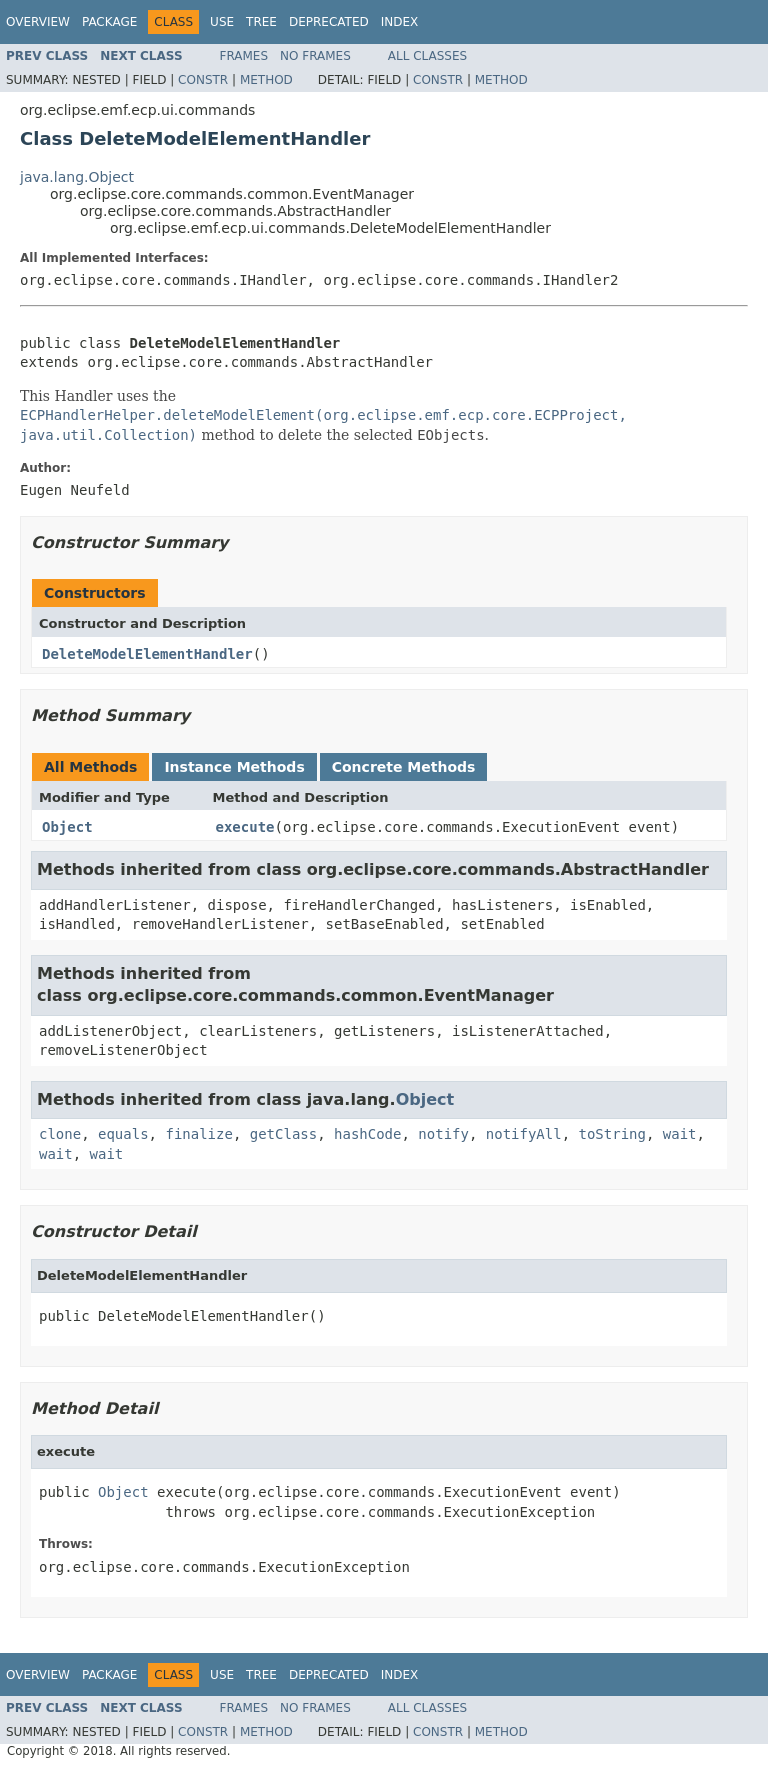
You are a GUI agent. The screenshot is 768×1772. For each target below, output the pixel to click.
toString (612, 1134)
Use (222, 22)
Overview (38, 22)
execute (245, 827)
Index (400, 22)
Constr (203, 80)
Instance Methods (234, 767)
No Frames (315, 56)
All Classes (427, 56)
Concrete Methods (404, 767)
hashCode (367, 1134)
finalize (198, 1134)
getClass (283, 1134)
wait (680, 1134)
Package (109, 22)
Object (67, 827)
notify (443, 1134)
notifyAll (524, 1134)
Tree (261, 22)
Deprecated (329, 22)
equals (123, 1134)
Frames (244, 56)
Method (266, 80)
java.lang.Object (77, 177)
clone (60, 1134)
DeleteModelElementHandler (147, 654)
